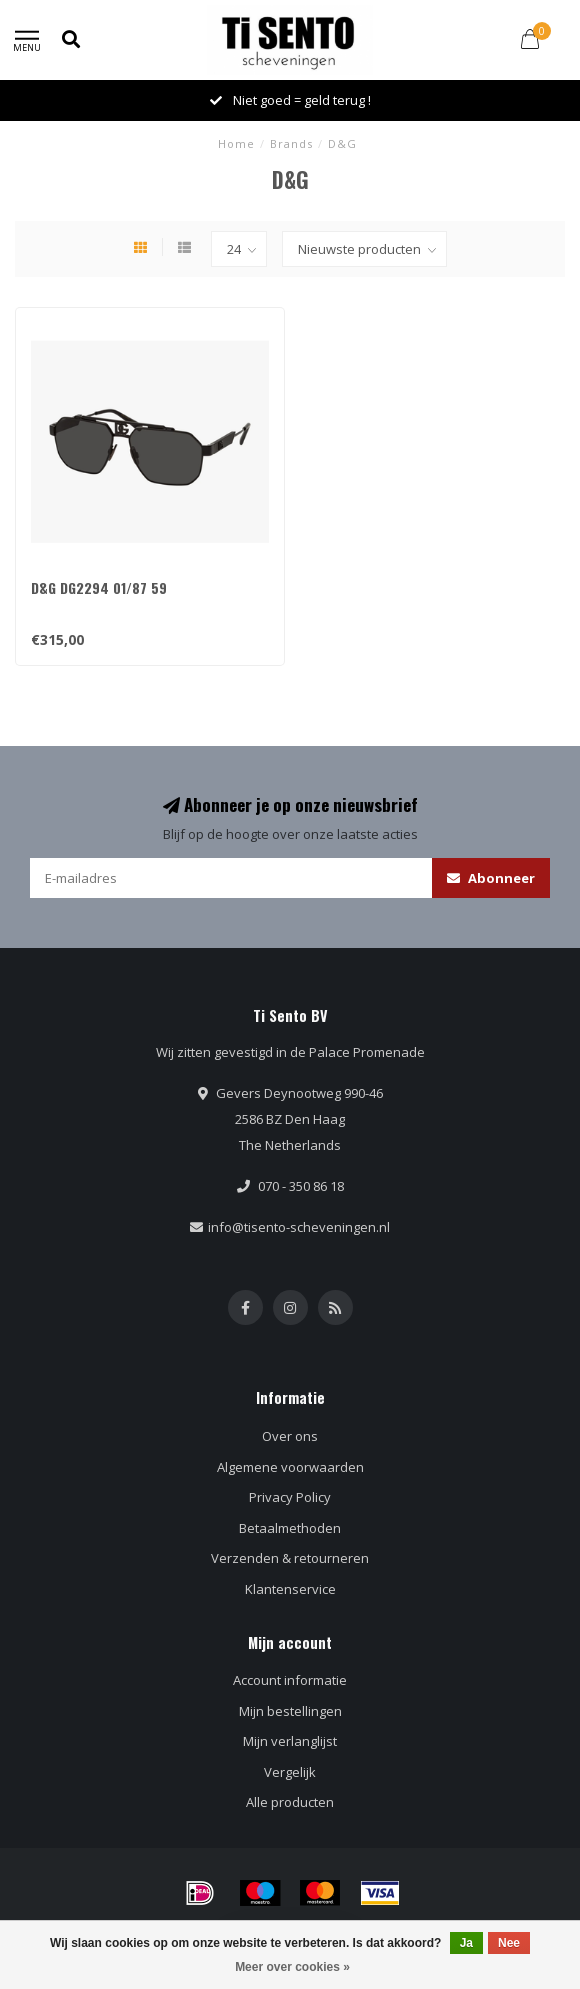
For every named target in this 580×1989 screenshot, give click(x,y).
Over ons (290, 1436)
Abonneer (491, 878)
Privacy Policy (290, 1497)
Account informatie (290, 1680)
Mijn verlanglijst (290, 1741)
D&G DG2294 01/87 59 (99, 587)
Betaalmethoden (290, 1528)
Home (236, 143)
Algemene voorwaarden (290, 1467)
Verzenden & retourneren (290, 1558)
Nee (509, 1943)
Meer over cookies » (292, 1967)
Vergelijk (290, 1772)
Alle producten (290, 1802)
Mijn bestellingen (290, 1711)
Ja (466, 1943)
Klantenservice (290, 1589)
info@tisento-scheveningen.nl (299, 1227)
